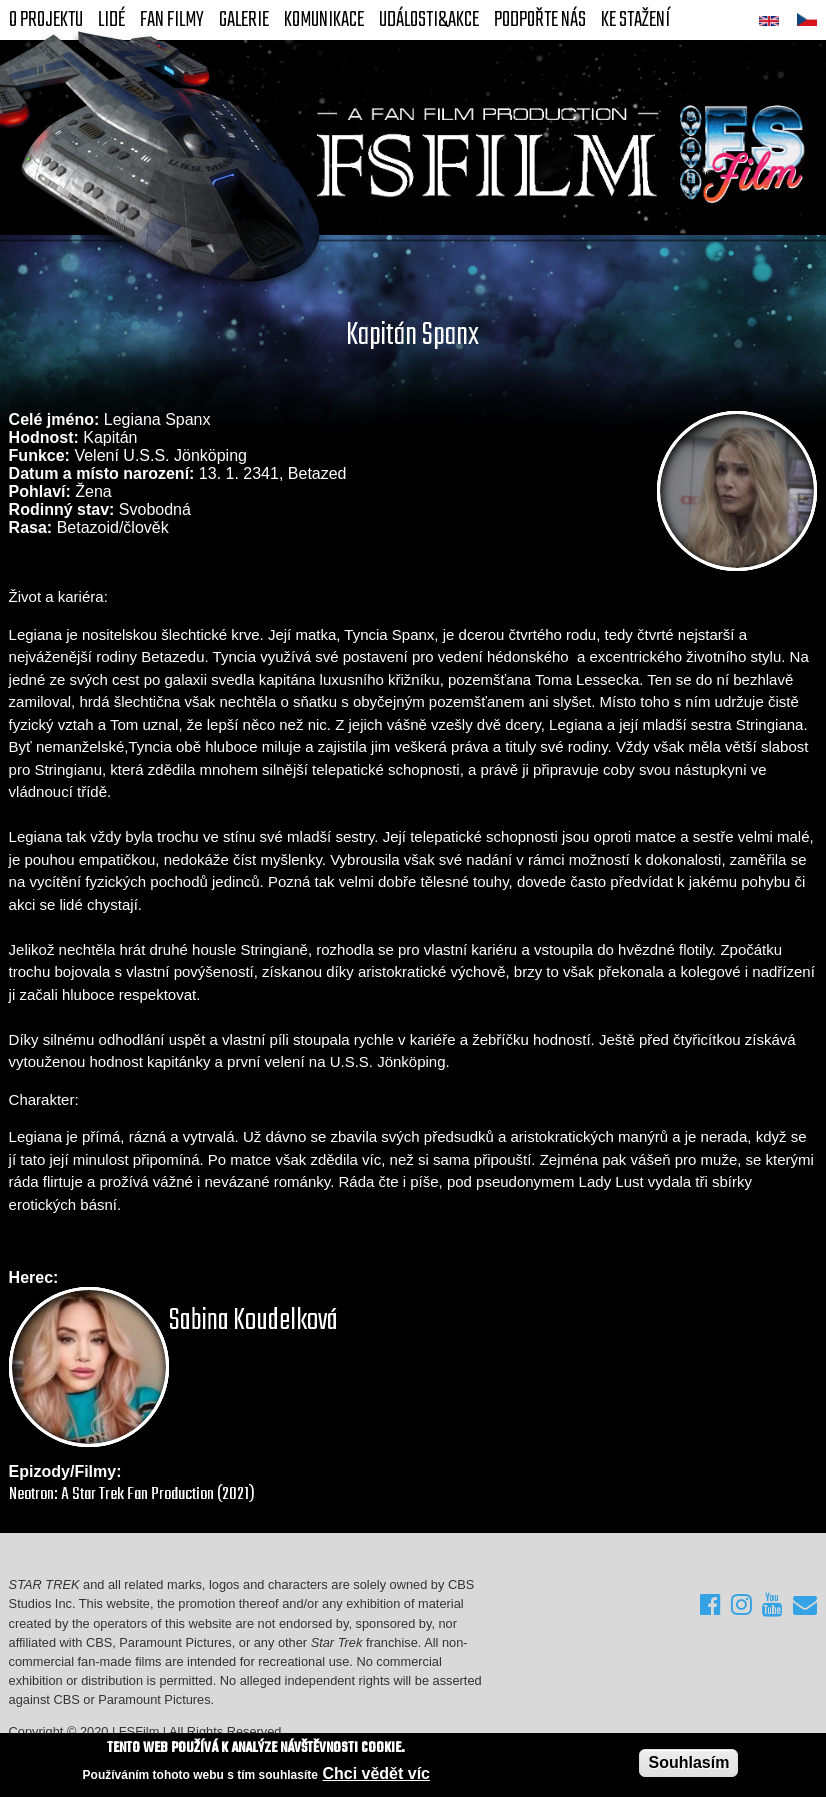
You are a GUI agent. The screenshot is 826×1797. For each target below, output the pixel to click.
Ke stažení (635, 20)
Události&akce (429, 20)
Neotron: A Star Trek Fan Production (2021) (132, 1494)
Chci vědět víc (376, 1773)
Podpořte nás (540, 20)
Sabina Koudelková (253, 1321)
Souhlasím (688, 1762)
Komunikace (324, 20)
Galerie (244, 20)
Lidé (111, 20)
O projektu (46, 20)
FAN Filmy (172, 20)
